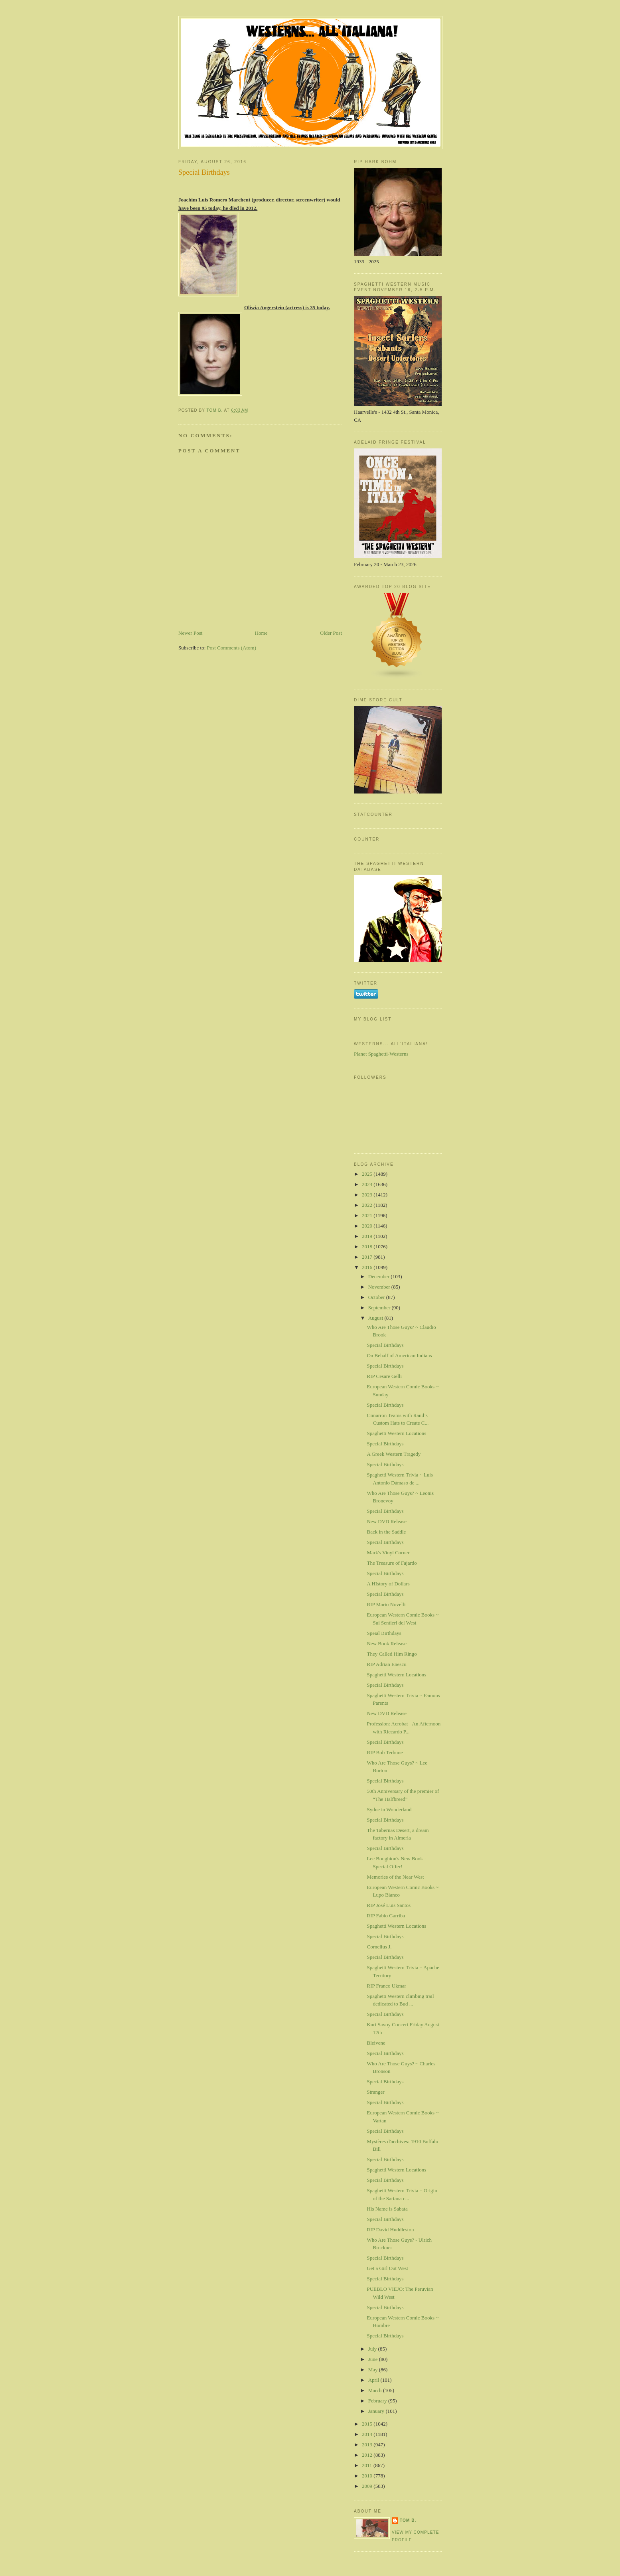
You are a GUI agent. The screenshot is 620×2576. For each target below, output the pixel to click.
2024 (367, 1184)
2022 (367, 1205)
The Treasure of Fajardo (392, 1563)
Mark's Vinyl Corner (388, 1552)
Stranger (375, 2092)
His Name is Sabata (387, 2209)
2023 (367, 1195)
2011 (367, 2465)
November (379, 1287)
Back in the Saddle (386, 1532)
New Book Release (387, 1643)
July (373, 2349)
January (377, 2411)
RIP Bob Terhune (385, 1752)
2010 (367, 2476)
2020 (367, 1226)
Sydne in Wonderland (389, 1809)
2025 (367, 1174)
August (376, 1318)
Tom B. (408, 2520)
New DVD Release (387, 1521)
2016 (367, 1267)
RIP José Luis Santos (389, 1905)
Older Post (331, 633)
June (373, 2359)
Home (261, 633)
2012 (367, 2455)
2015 (367, 2424)
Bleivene (376, 2043)
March (375, 2390)
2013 (367, 2445)
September (380, 1308)
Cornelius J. (379, 1947)
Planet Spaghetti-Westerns (381, 1054)
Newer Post (190, 633)
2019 (367, 1236)
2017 (367, 1257)
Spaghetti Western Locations (396, 1433)
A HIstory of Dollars (388, 1584)
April (374, 2380)
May (373, 2370)
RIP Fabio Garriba (386, 1916)
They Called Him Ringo (392, 1654)
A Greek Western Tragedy (394, 1454)
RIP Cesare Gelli (384, 1376)
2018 (367, 1247)
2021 (367, 1215)
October (377, 1297)
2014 (367, 2434)
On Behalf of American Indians (399, 1355)
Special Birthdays (385, 1345)
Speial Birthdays (384, 1633)
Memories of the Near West (395, 1877)
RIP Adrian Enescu (386, 1664)
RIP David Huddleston (390, 2230)
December (379, 1276)
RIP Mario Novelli (386, 1604)
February (378, 2401)
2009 (367, 2486)
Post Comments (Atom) (232, 648)
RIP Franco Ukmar (386, 1986)
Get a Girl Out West (387, 2268)
